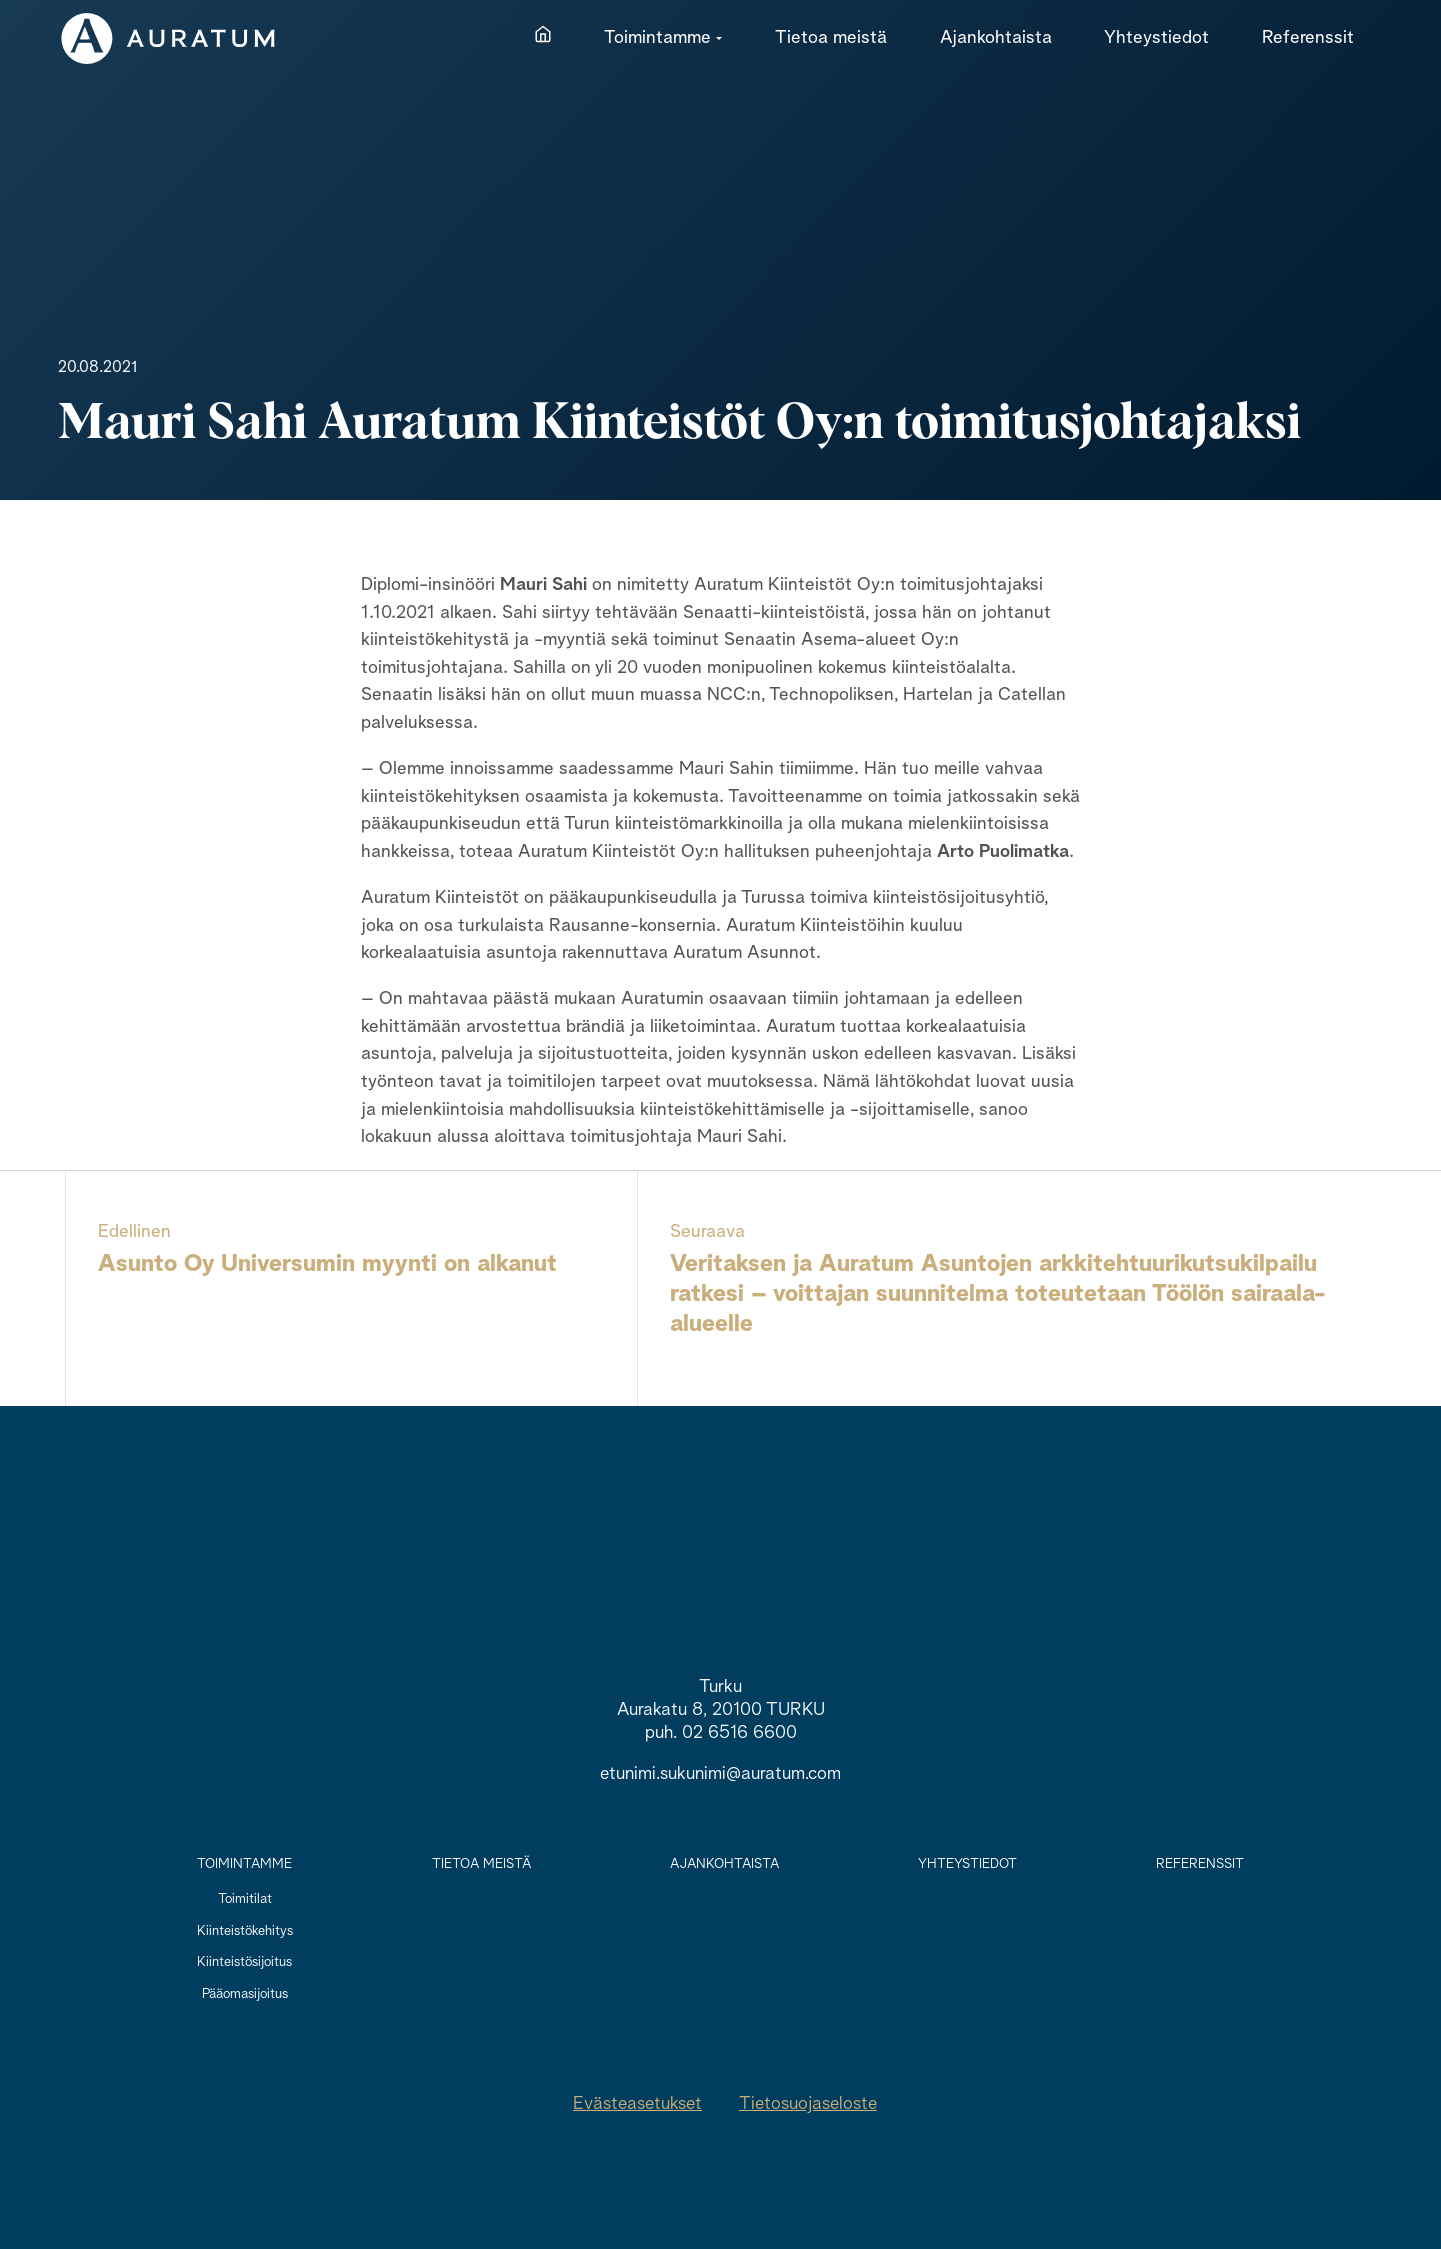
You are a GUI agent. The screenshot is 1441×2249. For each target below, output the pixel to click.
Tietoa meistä (481, 1864)
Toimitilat (245, 1899)
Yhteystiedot (967, 1864)
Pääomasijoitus (245, 1994)
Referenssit (1200, 1864)
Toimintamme (244, 1864)
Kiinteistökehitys (245, 1931)
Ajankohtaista (724, 1864)
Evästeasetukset (637, 2104)
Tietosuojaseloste (808, 2104)
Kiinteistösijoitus (244, 1962)
